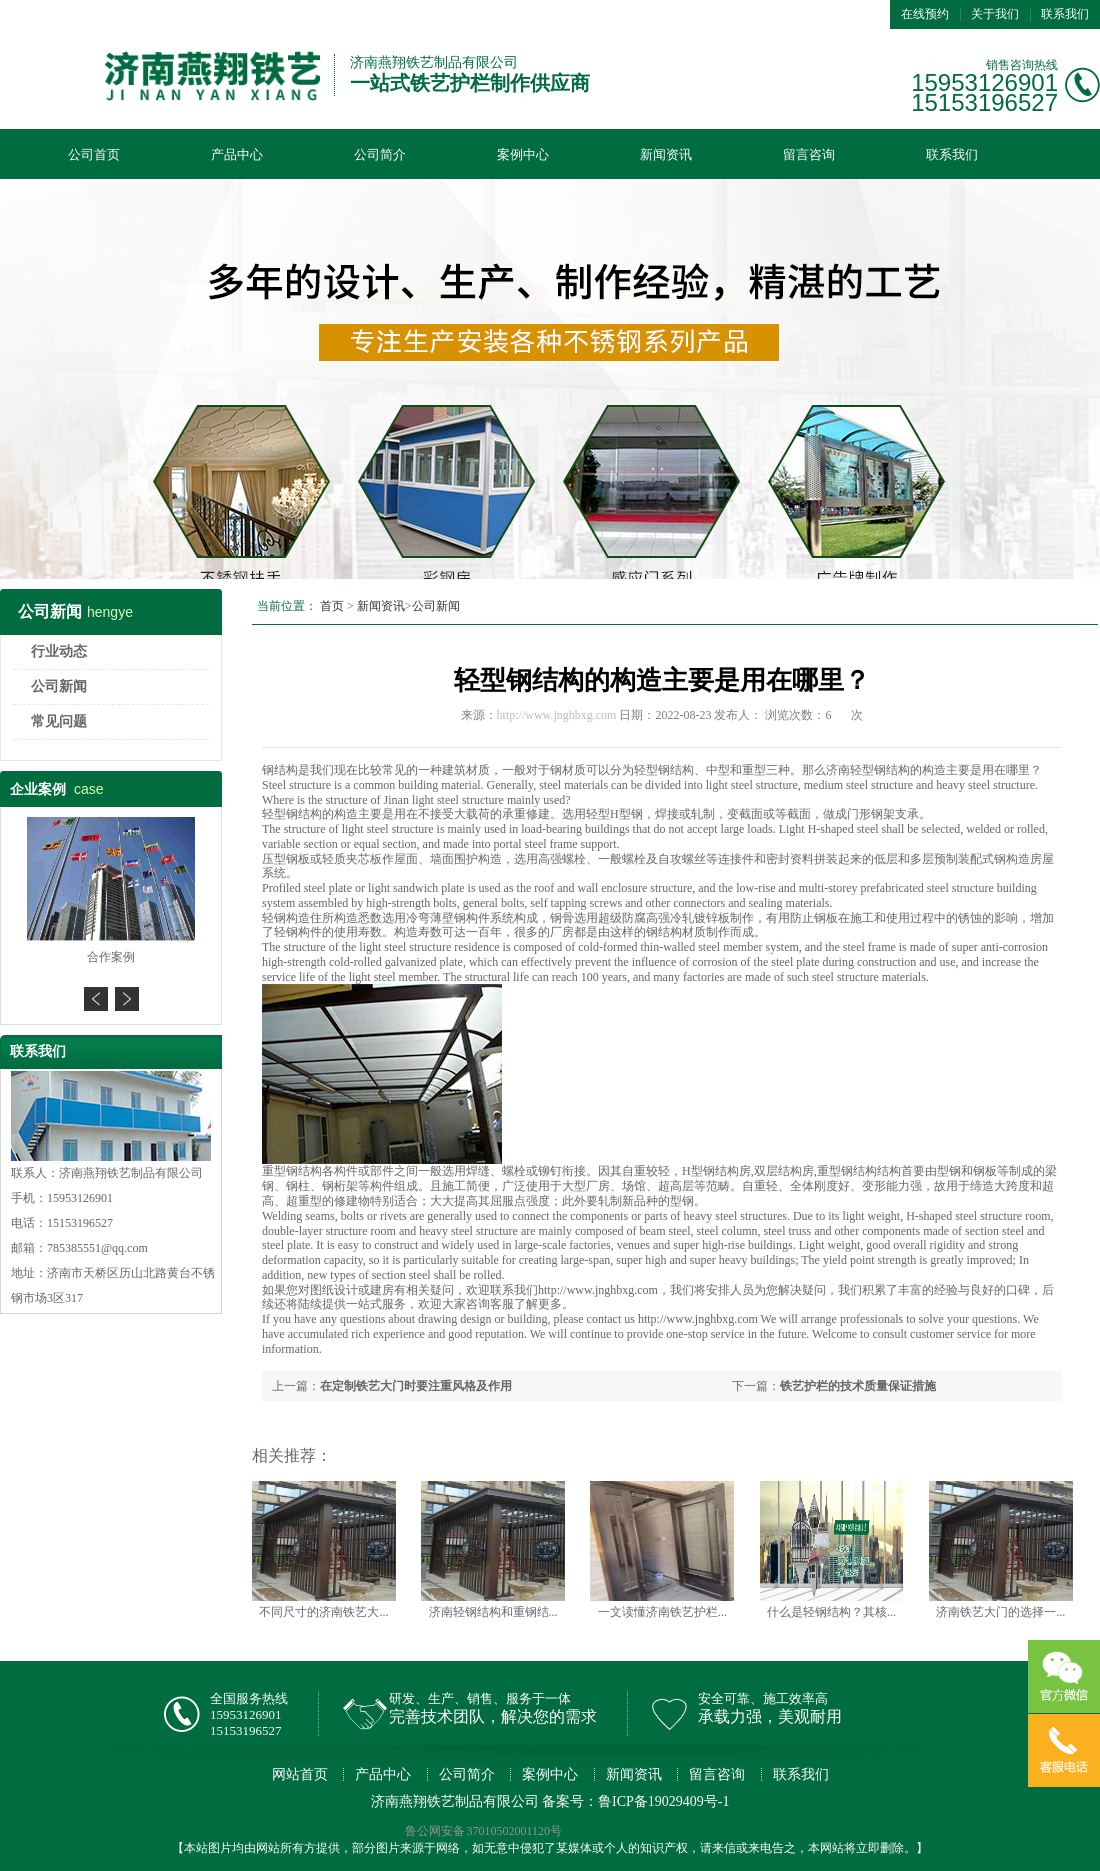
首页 (332, 606)
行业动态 (59, 651)
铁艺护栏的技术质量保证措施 (858, 1386)
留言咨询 (809, 154)
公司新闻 (59, 686)
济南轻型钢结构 (868, 770)
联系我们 (1065, 14)
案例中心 (523, 154)
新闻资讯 (666, 154)
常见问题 (59, 721)
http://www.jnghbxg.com (557, 715)
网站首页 (300, 1774)
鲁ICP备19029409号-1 (663, 1801)
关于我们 (995, 14)
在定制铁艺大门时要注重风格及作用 (416, 1386)
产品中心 (237, 154)
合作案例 (111, 957)
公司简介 (380, 154)
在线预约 (925, 14)
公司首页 (94, 154)
